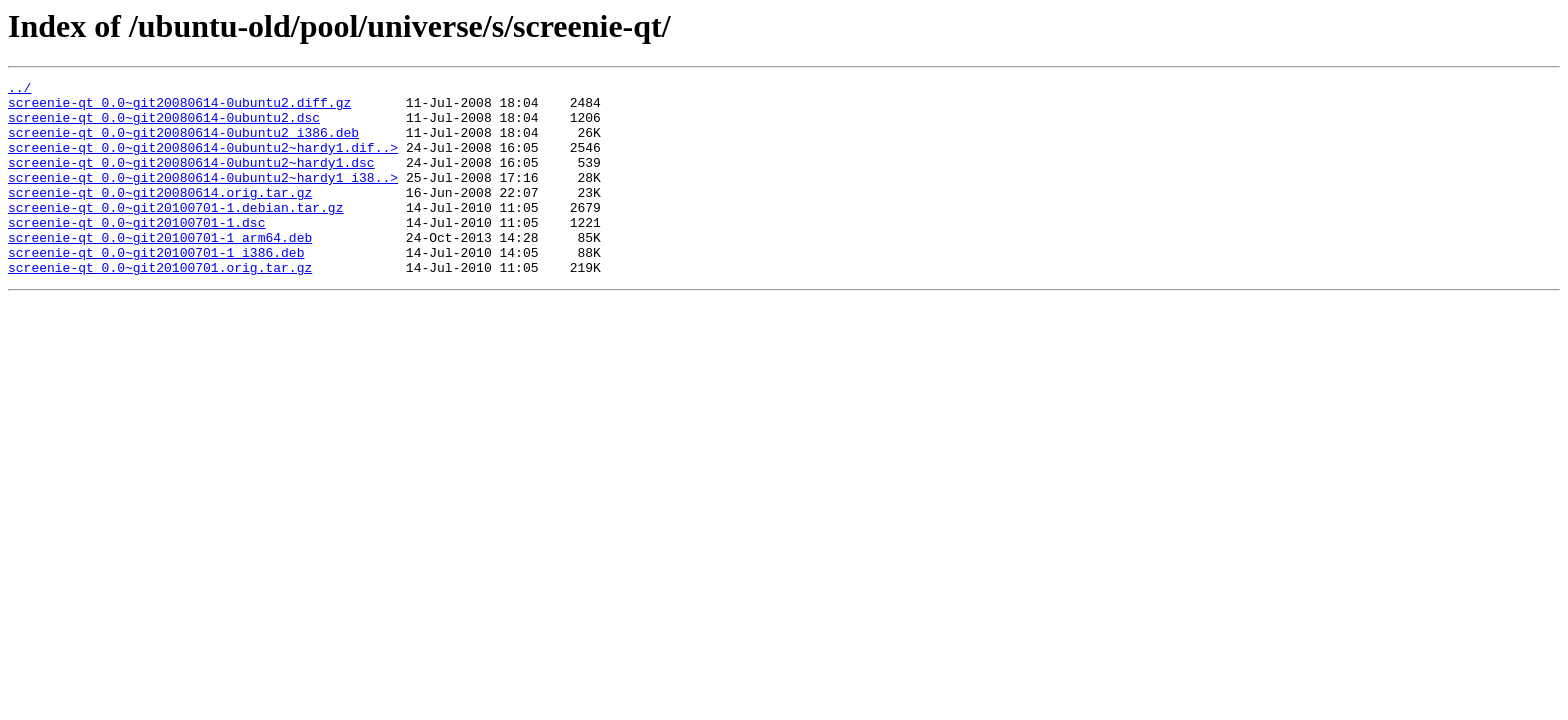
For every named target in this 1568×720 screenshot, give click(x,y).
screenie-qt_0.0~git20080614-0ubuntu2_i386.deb (183, 144)
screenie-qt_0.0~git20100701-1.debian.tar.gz (175, 234)
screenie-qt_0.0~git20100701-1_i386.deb (156, 288)
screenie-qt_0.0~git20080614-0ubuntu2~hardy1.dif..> (203, 162)
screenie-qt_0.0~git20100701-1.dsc (136, 252)
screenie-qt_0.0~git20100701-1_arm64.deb (160, 270)
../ (19, 90)
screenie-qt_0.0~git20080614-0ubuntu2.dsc (164, 126)
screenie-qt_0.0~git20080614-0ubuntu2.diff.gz (179, 108)
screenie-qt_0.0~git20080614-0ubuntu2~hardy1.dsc (191, 180)
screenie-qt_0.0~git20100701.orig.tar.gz (160, 306)
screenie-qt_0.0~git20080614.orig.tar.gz (160, 216)
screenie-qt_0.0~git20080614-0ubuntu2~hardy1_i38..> (203, 198)
